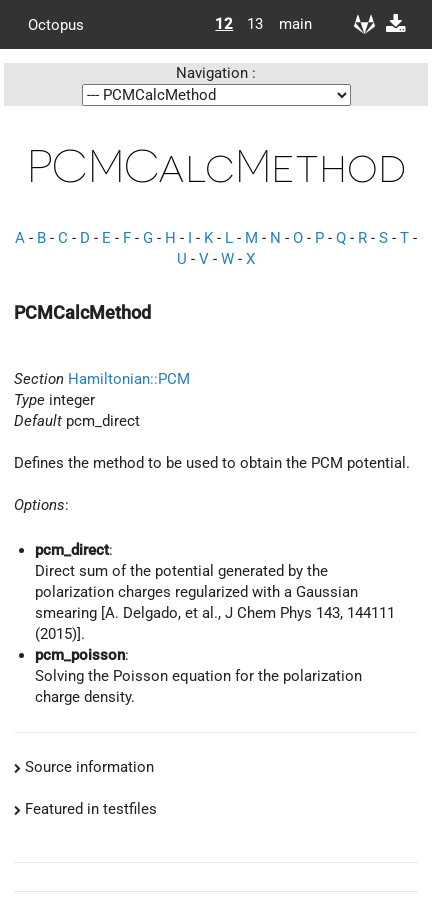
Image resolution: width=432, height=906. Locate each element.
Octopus (56, 24)
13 (255, 24)
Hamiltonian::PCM (129, 379)
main (288, 24)
